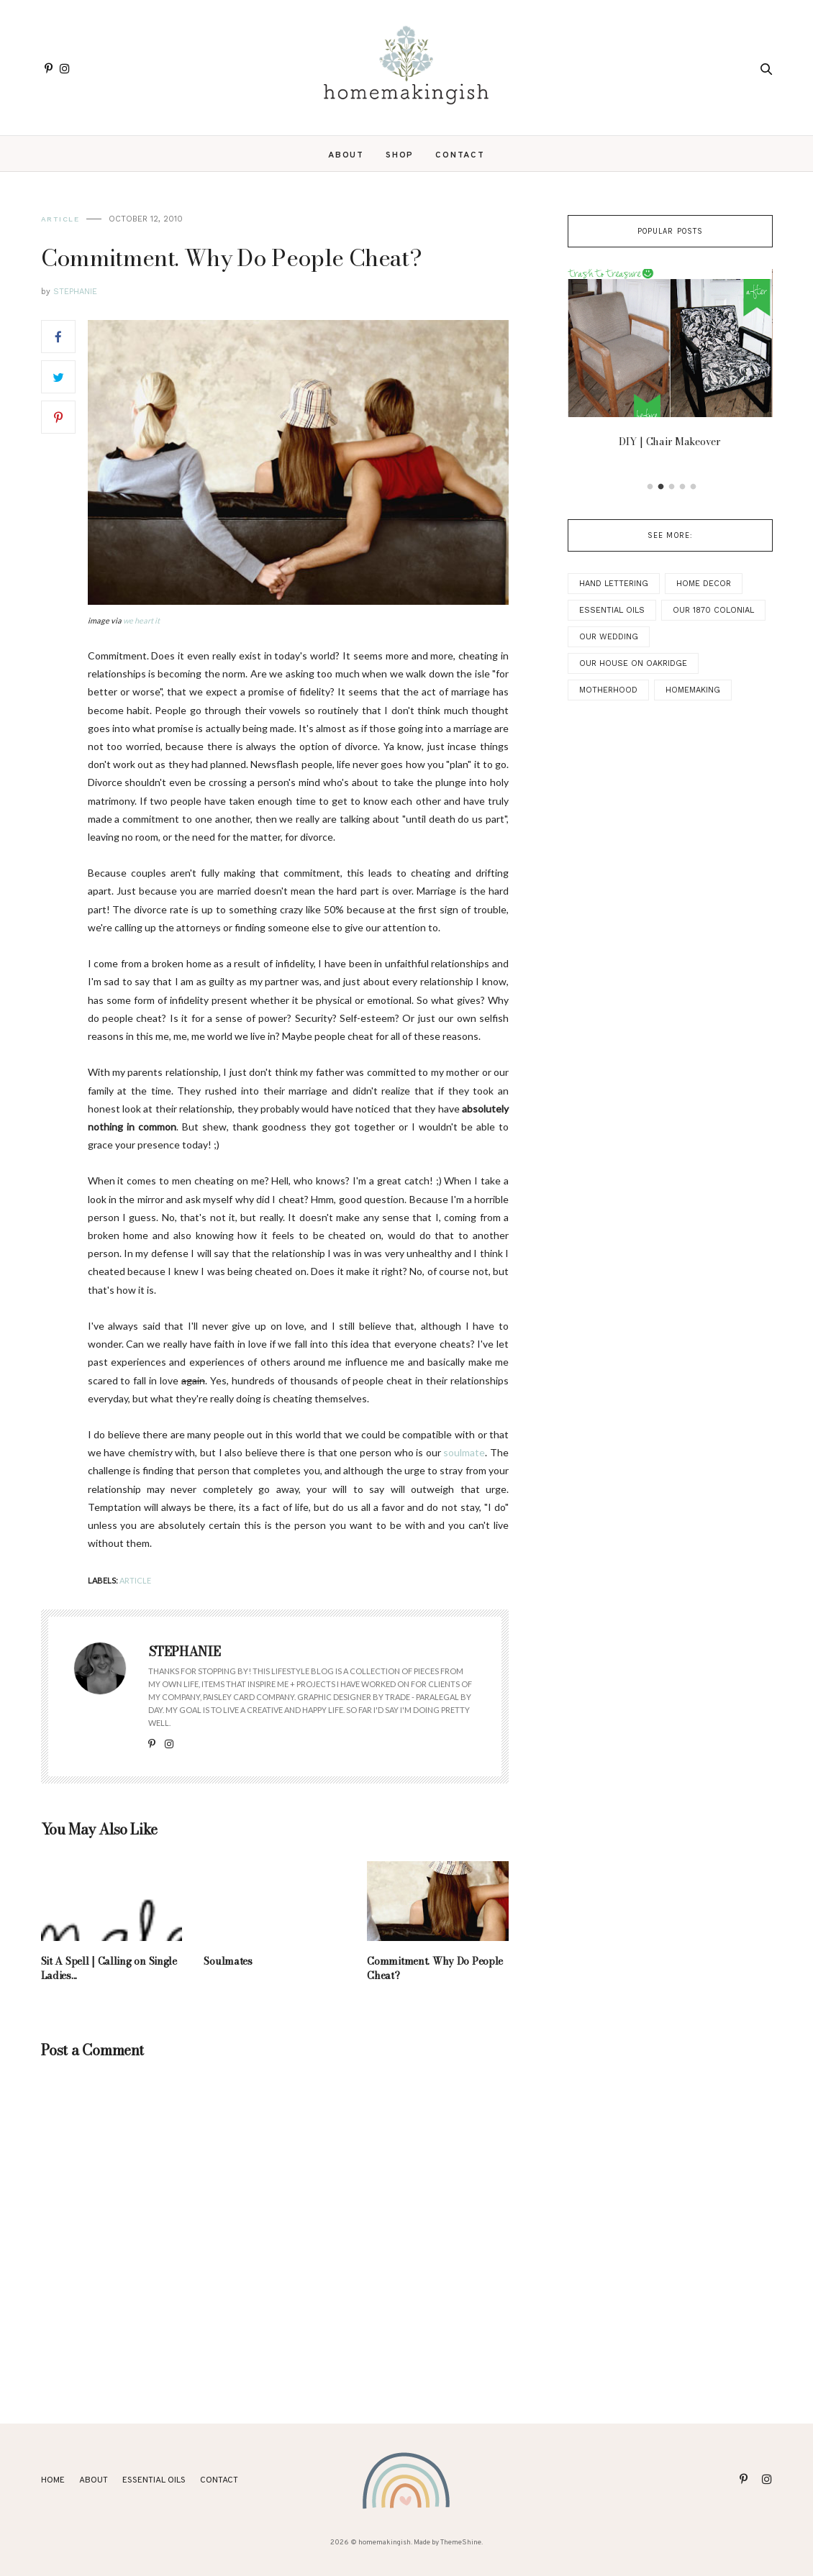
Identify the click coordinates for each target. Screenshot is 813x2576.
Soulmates (228, 1961)
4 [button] (683, 487)
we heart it (141, 620)
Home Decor (703, 583)
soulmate (464, 1452)
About (346, 155)
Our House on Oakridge (633, 663)
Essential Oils (612, 610)
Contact (460, 155)
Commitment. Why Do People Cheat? (435, 1968)
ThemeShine (460, 2542)
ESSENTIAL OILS (154, 2480)
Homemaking (693, 690)
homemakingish (384, 2542)
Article (60, 219)
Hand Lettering (613, 583)
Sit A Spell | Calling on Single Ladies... (109, 1968)
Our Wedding (608, 636)
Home (53, 2480)
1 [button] (650, 487)
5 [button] (693, 487)
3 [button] (672, 487)
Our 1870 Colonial (713, 610)
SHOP (400, 155)
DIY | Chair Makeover (670, 441)
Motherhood (608, 690)
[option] (670, 362)
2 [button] (661, 487)
